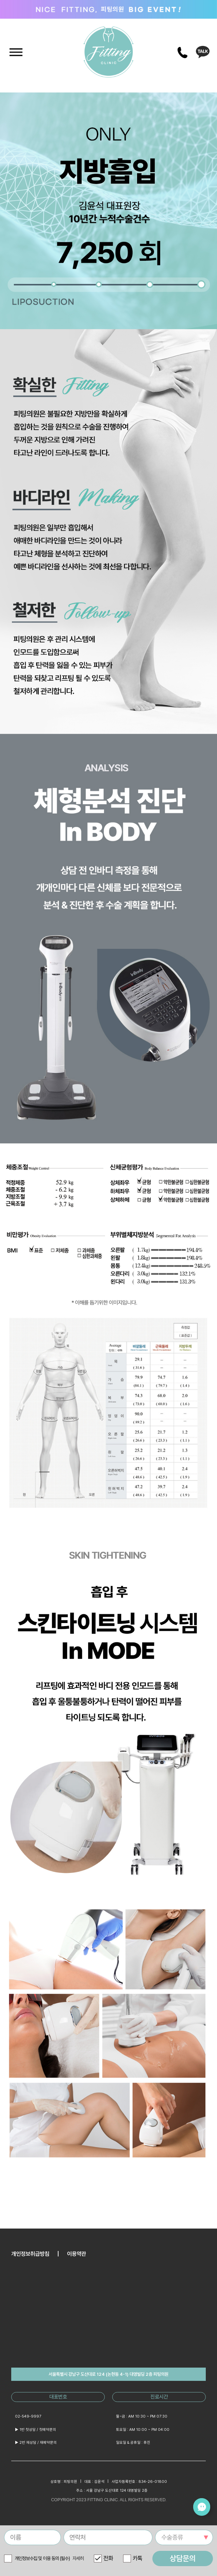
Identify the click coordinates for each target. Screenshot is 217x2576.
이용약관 (76, 2254)
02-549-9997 (28, 2416)
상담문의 (183, 2558)
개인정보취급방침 (30, 2254)
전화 (108, 2558)
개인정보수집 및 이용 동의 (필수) (49, 2558)
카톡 (137, 2558)
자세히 (78, 2558)
